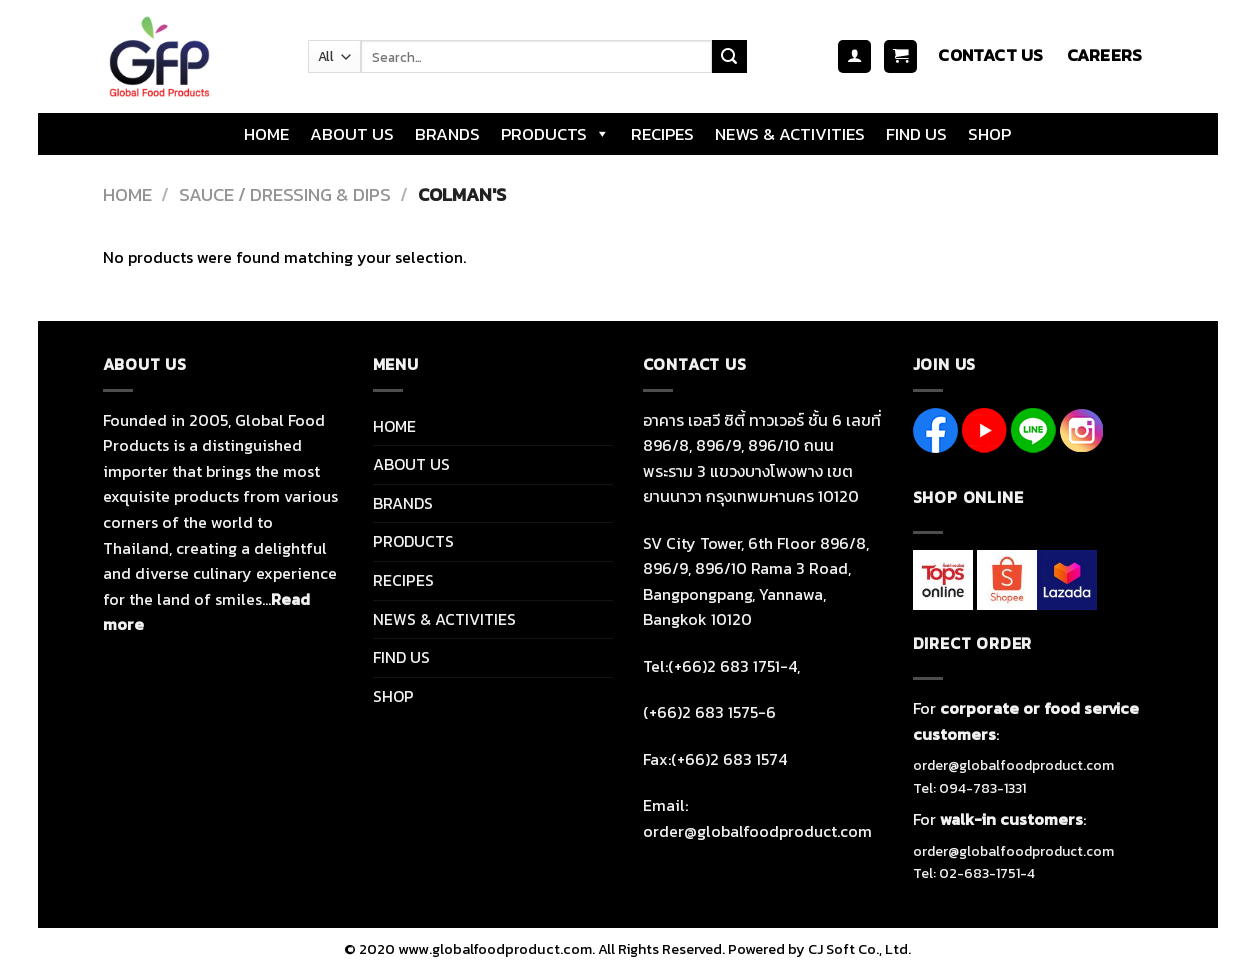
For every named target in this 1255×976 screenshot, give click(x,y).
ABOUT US (352, 134)
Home (127, 194)
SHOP (989, 134)
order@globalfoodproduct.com (1013, 765)
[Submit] (729, 57)
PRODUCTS (555, 134)
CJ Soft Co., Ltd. (859, 949)
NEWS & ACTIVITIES (790, 134)
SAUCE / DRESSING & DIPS (285, 194)
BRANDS (447, 134)
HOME (266, 134)
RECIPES (662, 134)
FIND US (916, 134)
